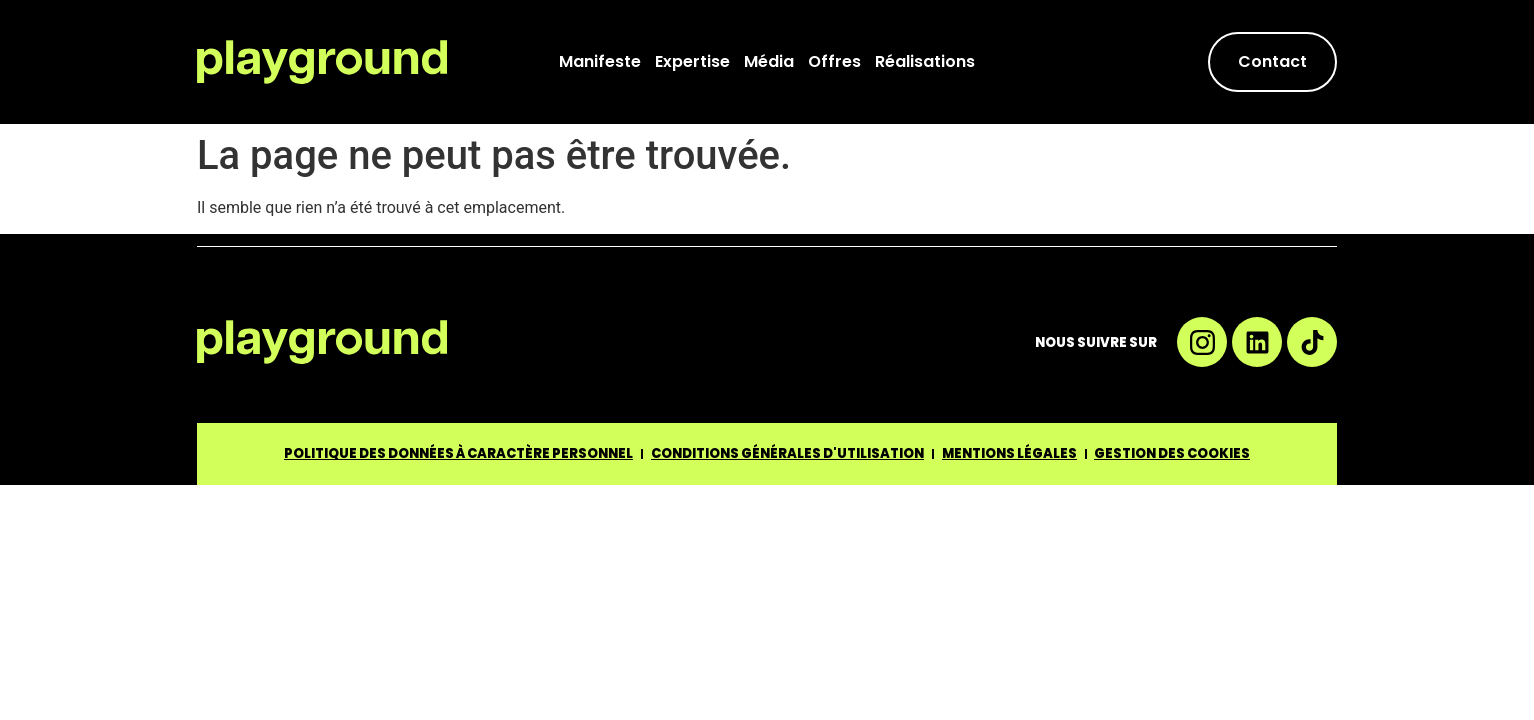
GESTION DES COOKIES (1172, 453)
